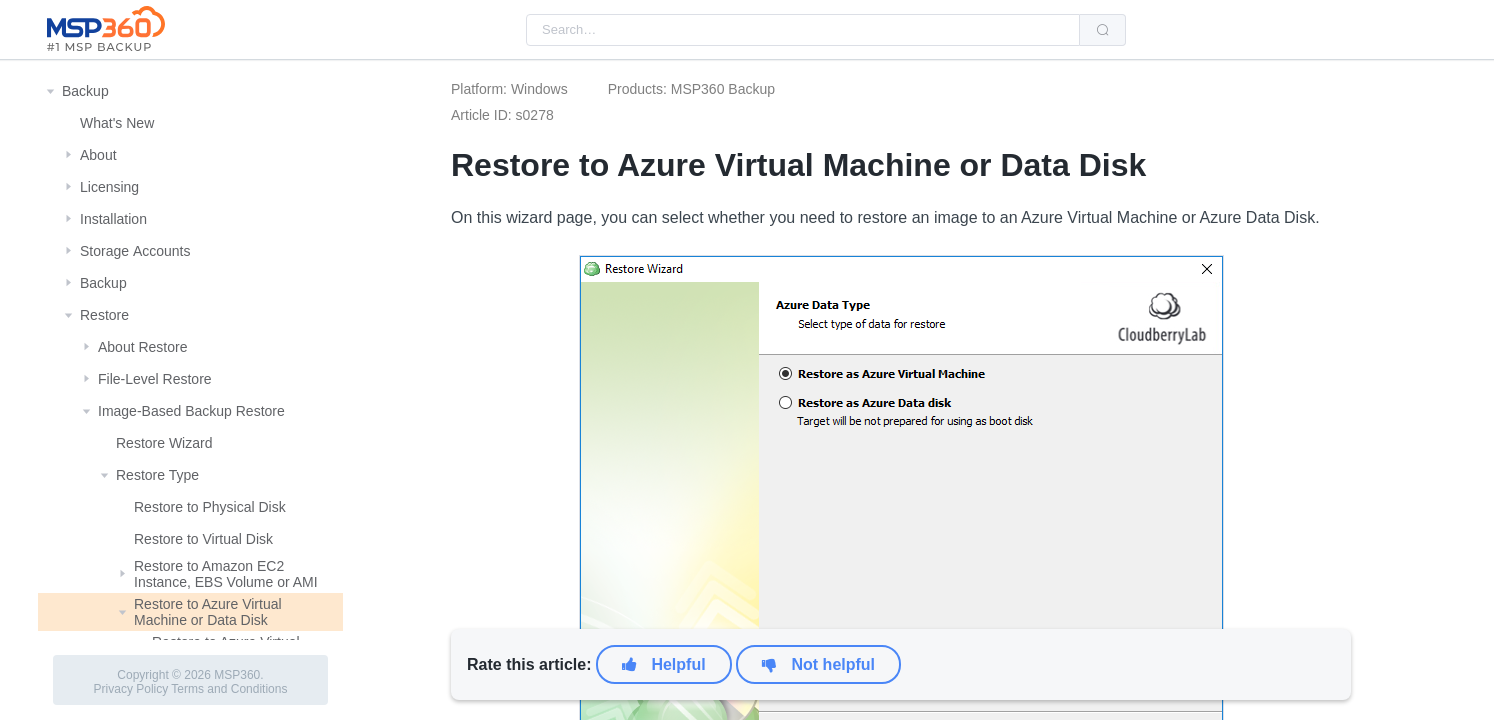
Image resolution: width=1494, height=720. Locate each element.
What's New (117, 123)
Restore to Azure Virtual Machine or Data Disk (208, 612)
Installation (113, 219)
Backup (85, 91)
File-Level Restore (155, 379)
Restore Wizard (164, 443)
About (98, 155)
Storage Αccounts (135, 251)
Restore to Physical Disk (210, 507)
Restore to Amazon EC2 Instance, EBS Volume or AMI (226, 574)
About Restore (143, 347)
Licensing (109, 187)
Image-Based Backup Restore (191, 411)
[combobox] (803, 30)
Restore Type (157, 475)
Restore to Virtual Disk (203, 539)
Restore (104, 315)
